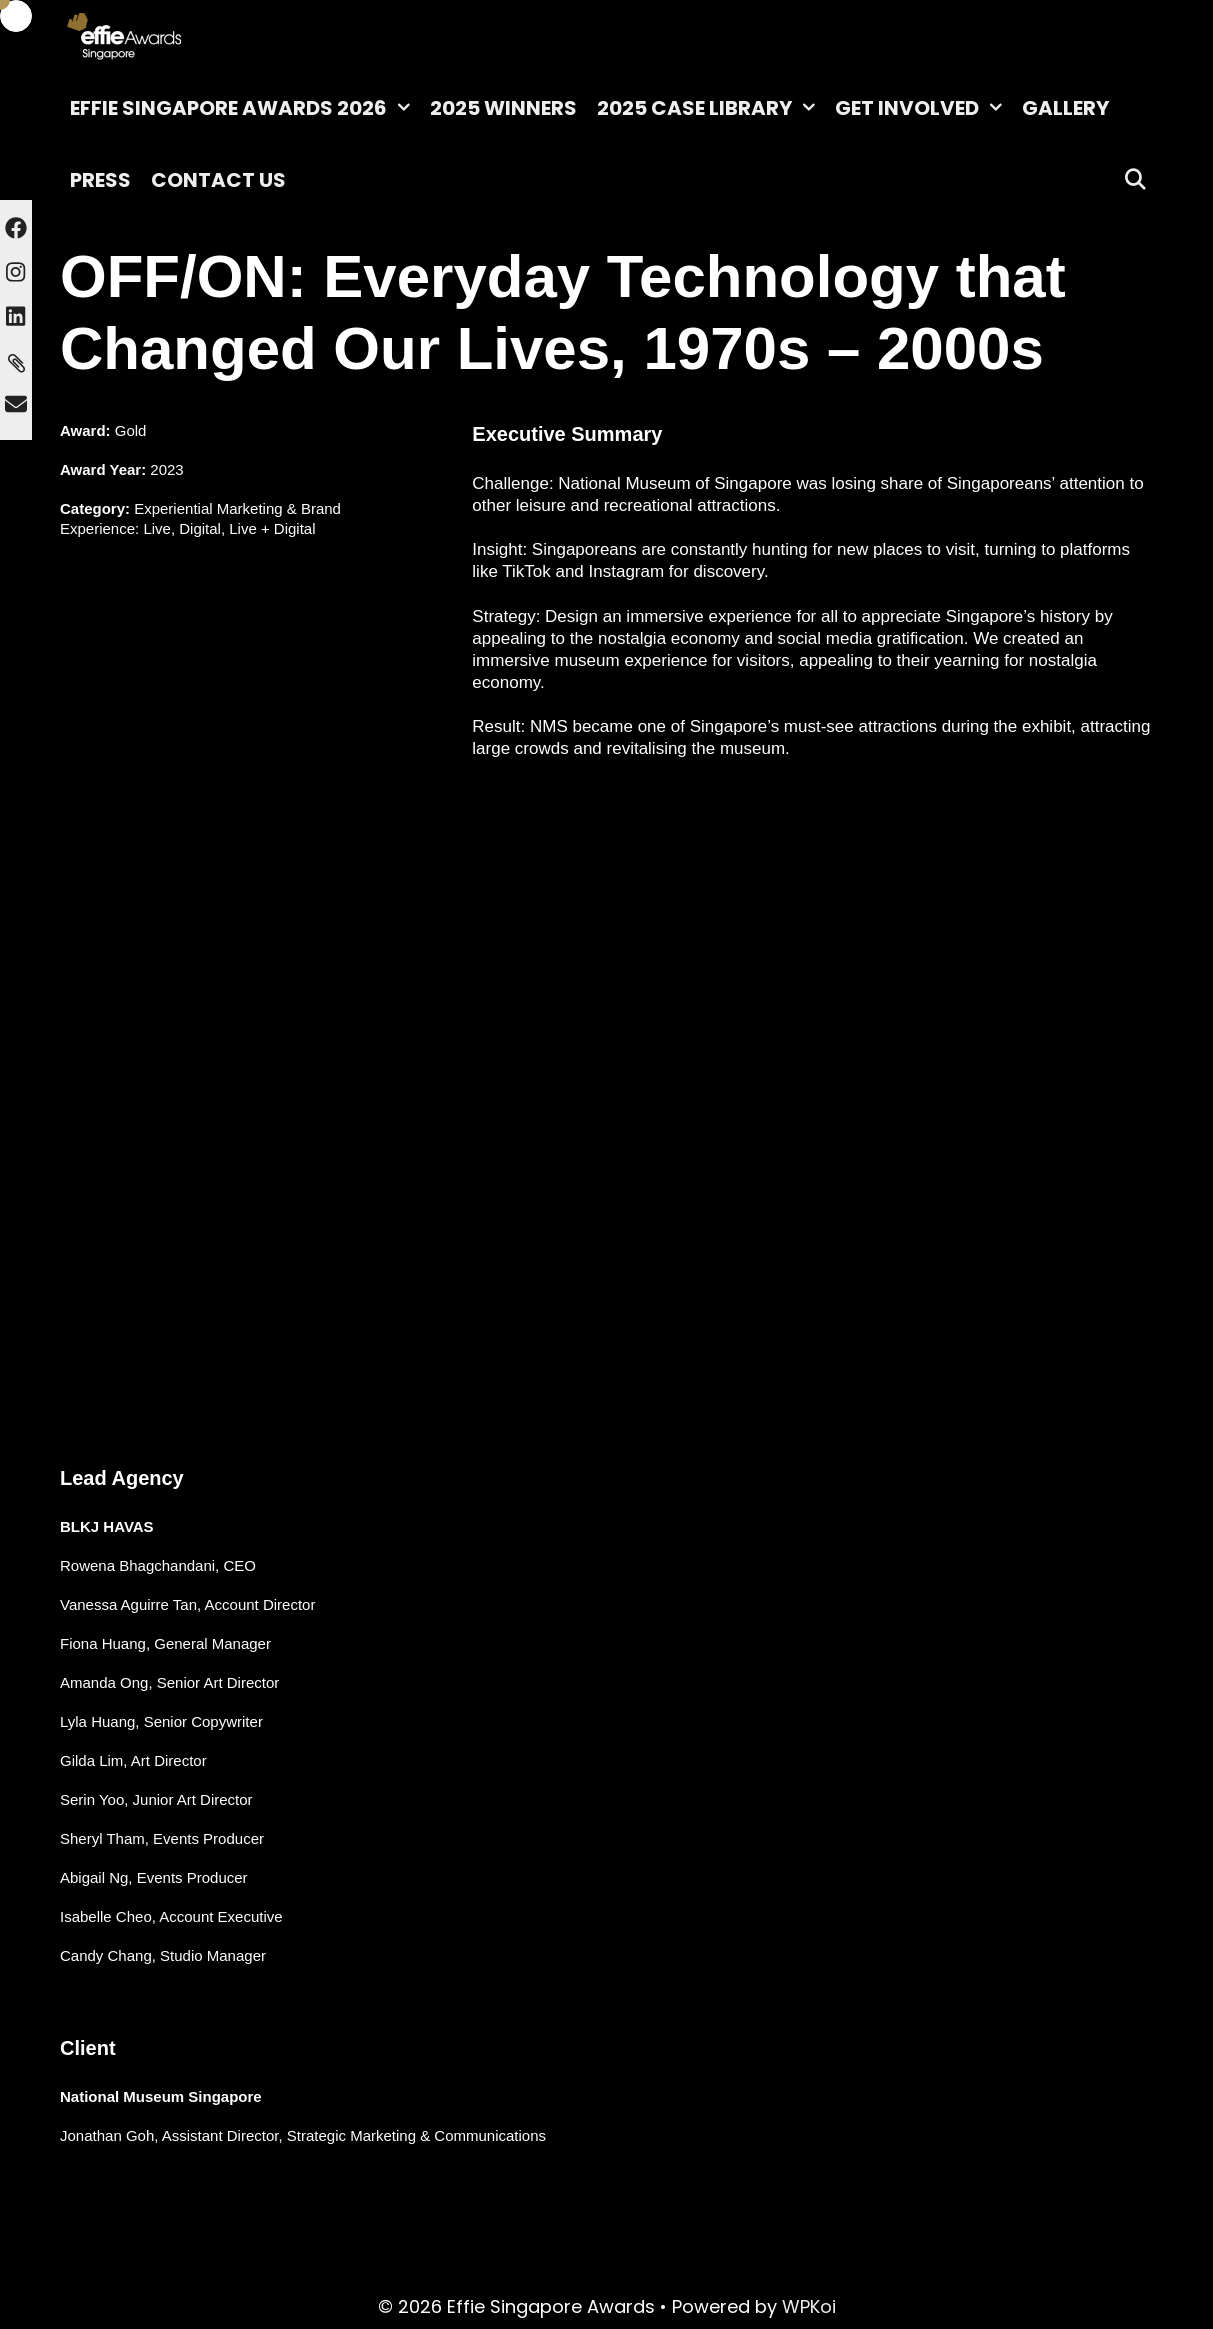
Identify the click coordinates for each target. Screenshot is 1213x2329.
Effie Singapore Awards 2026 (245, 108)
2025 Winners (503, 108)
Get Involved (923, 108)
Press (100, 180)
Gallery (1065, 108)
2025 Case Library (711, 108)
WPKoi (809, 2306)
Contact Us (218, 180)
